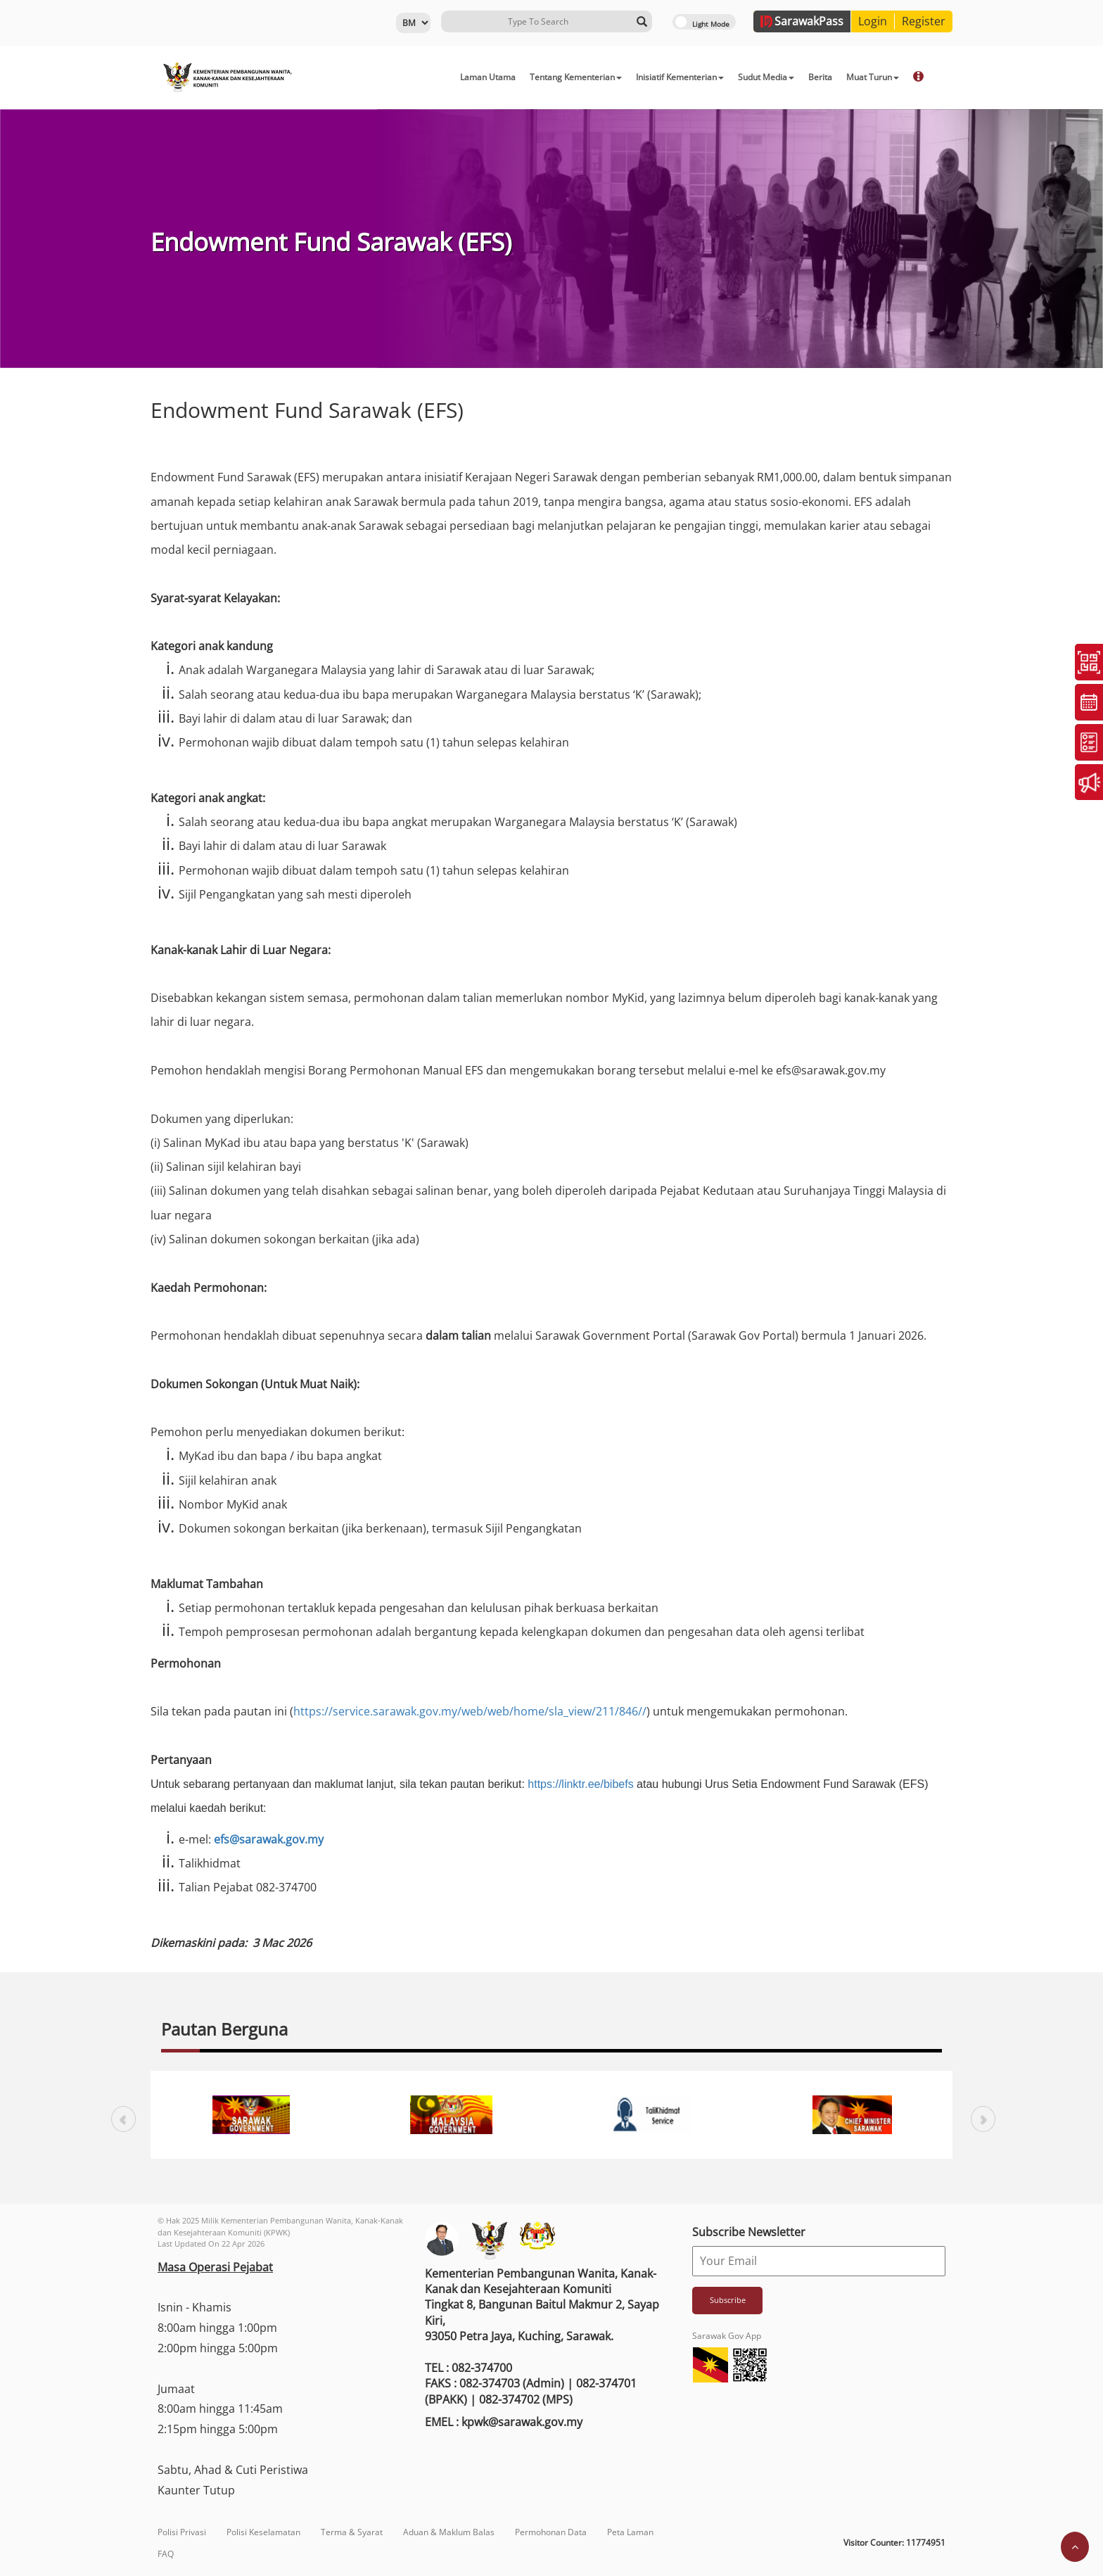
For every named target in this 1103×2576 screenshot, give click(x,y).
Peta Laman (630, 2532)
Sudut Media (766, 77)
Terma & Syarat (352, 2532)
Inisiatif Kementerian (680, 77)
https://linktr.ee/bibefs (580, 1784)
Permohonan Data (551, 2532)
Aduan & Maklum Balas (449, 2532)
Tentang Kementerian (576, 77)
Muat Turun (872, 77)
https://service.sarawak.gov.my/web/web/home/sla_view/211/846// (469, 1711)
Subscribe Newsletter (748, 2232)
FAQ (166, 2554)
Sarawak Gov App (726, 2336)
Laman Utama (488, 77)
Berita (820, 77)
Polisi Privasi (182, 2532)
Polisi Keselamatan (263, 2532)
